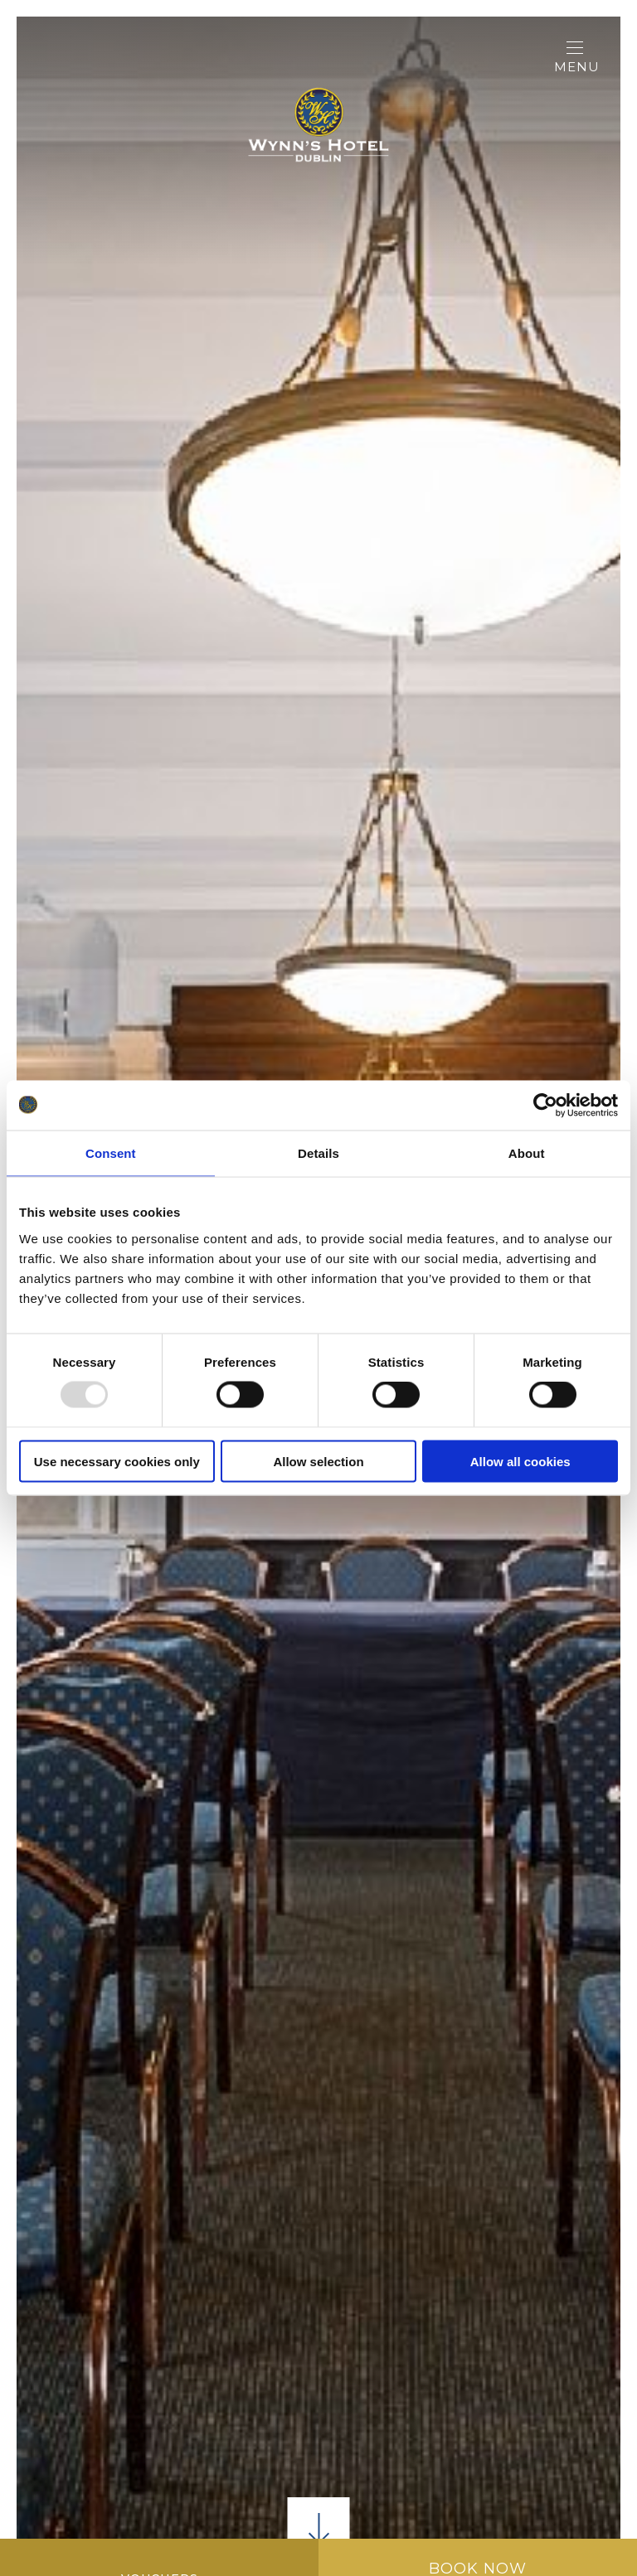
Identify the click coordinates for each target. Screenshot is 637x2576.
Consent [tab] (110, 1153)
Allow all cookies (520, 1461)
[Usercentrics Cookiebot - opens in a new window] (545, 1105)
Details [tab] (318, 1153)
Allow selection (318, 1461)
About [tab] (526, 1153)
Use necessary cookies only (117, 1461)
